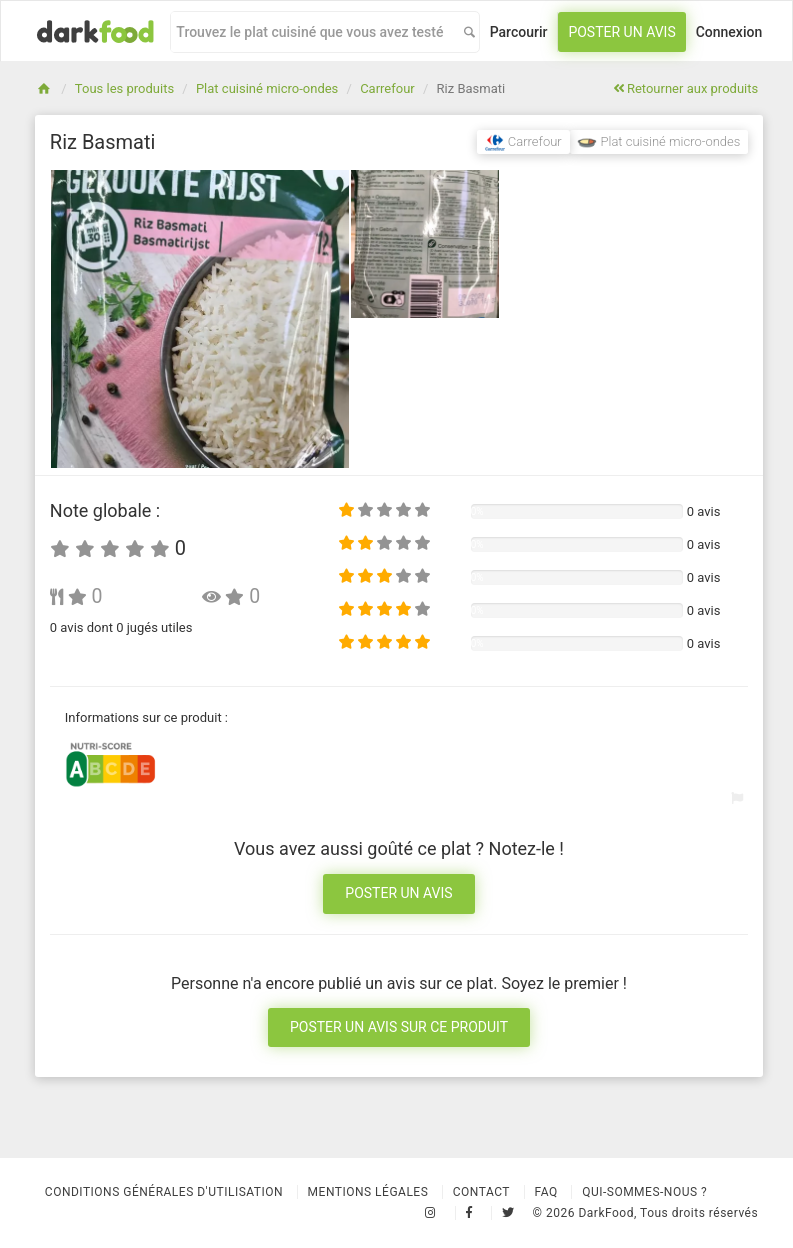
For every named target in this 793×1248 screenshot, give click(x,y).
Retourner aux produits (685, 88)
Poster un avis (621, 32)
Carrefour (387, 88)
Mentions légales (368, 1192)
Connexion (729, 32)
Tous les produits (124, 88)
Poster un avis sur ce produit (399, 1027)
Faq (546, 1192)
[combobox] (312, 32)
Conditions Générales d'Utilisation (164, 1192)
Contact (481, 1192)
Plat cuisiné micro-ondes (267, 88)
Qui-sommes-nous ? (644, 1192)
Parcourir (519, 32)
